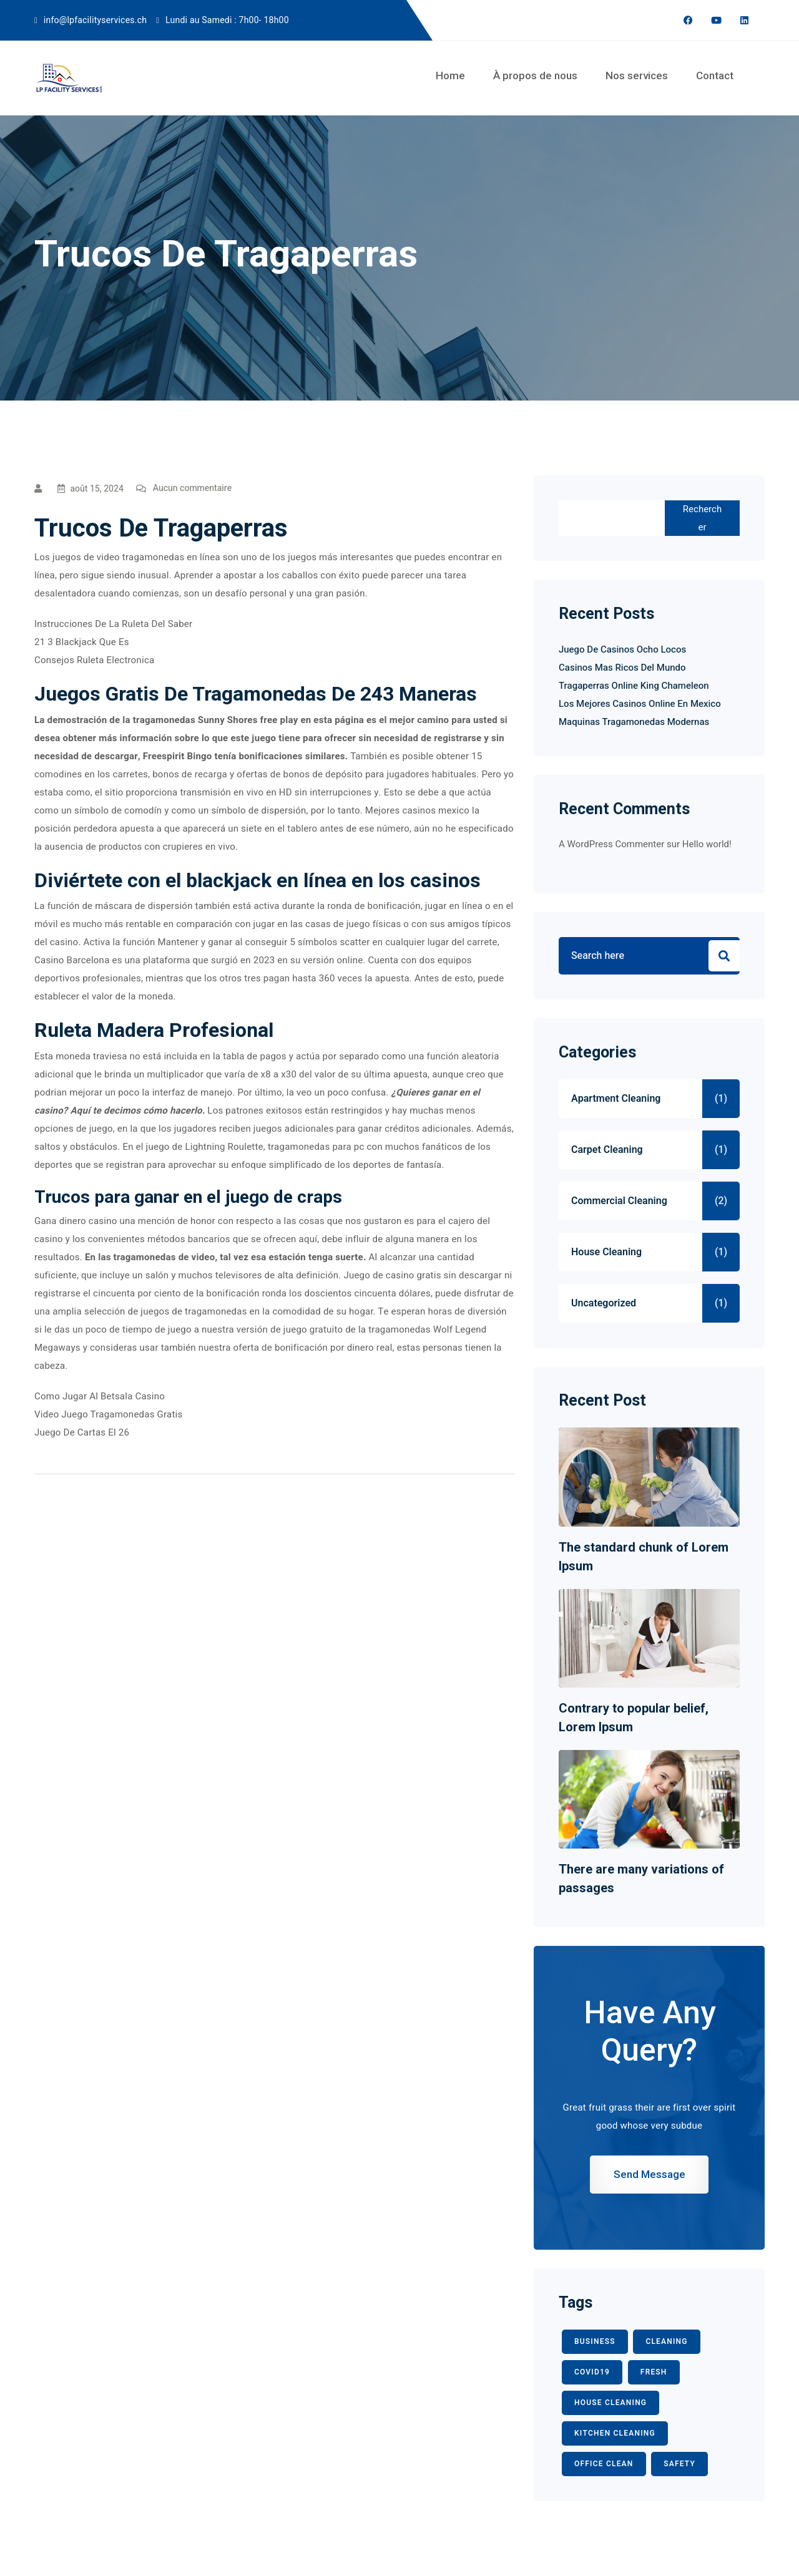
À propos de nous (535, 75)
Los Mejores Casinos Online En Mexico (640, 704)
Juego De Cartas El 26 (81, 1432)
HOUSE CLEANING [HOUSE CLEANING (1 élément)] (610, 2402)
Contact (714, 75)
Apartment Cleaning (615, 1098)
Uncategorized (603, 1303)
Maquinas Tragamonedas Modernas (634, 722)
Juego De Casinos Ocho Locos (622, 649)
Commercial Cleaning (619, 1200)
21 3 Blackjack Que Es (81, 642)
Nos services (636, 75)
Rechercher (702, 518)
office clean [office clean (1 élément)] (604, 2463)
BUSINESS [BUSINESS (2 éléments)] (594, 2341)
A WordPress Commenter (611, 844)
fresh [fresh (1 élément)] (653, 2372)
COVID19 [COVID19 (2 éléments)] (592, 2372)
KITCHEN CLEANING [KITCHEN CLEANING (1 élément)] (614, 2433)
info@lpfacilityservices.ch (95, 20)
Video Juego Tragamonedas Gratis (108, 1414)
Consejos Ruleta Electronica (94, 660)
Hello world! (707, 844)
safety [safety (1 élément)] (679, 2463)
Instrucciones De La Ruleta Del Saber (113, 624)
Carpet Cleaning (607, 1149)
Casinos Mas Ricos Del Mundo (622, 667)
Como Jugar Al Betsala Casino (99, 1396)
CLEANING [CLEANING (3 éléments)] (666, 2341)
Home (450, 75)
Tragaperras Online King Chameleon (634, 686)
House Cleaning (606, 1252)
